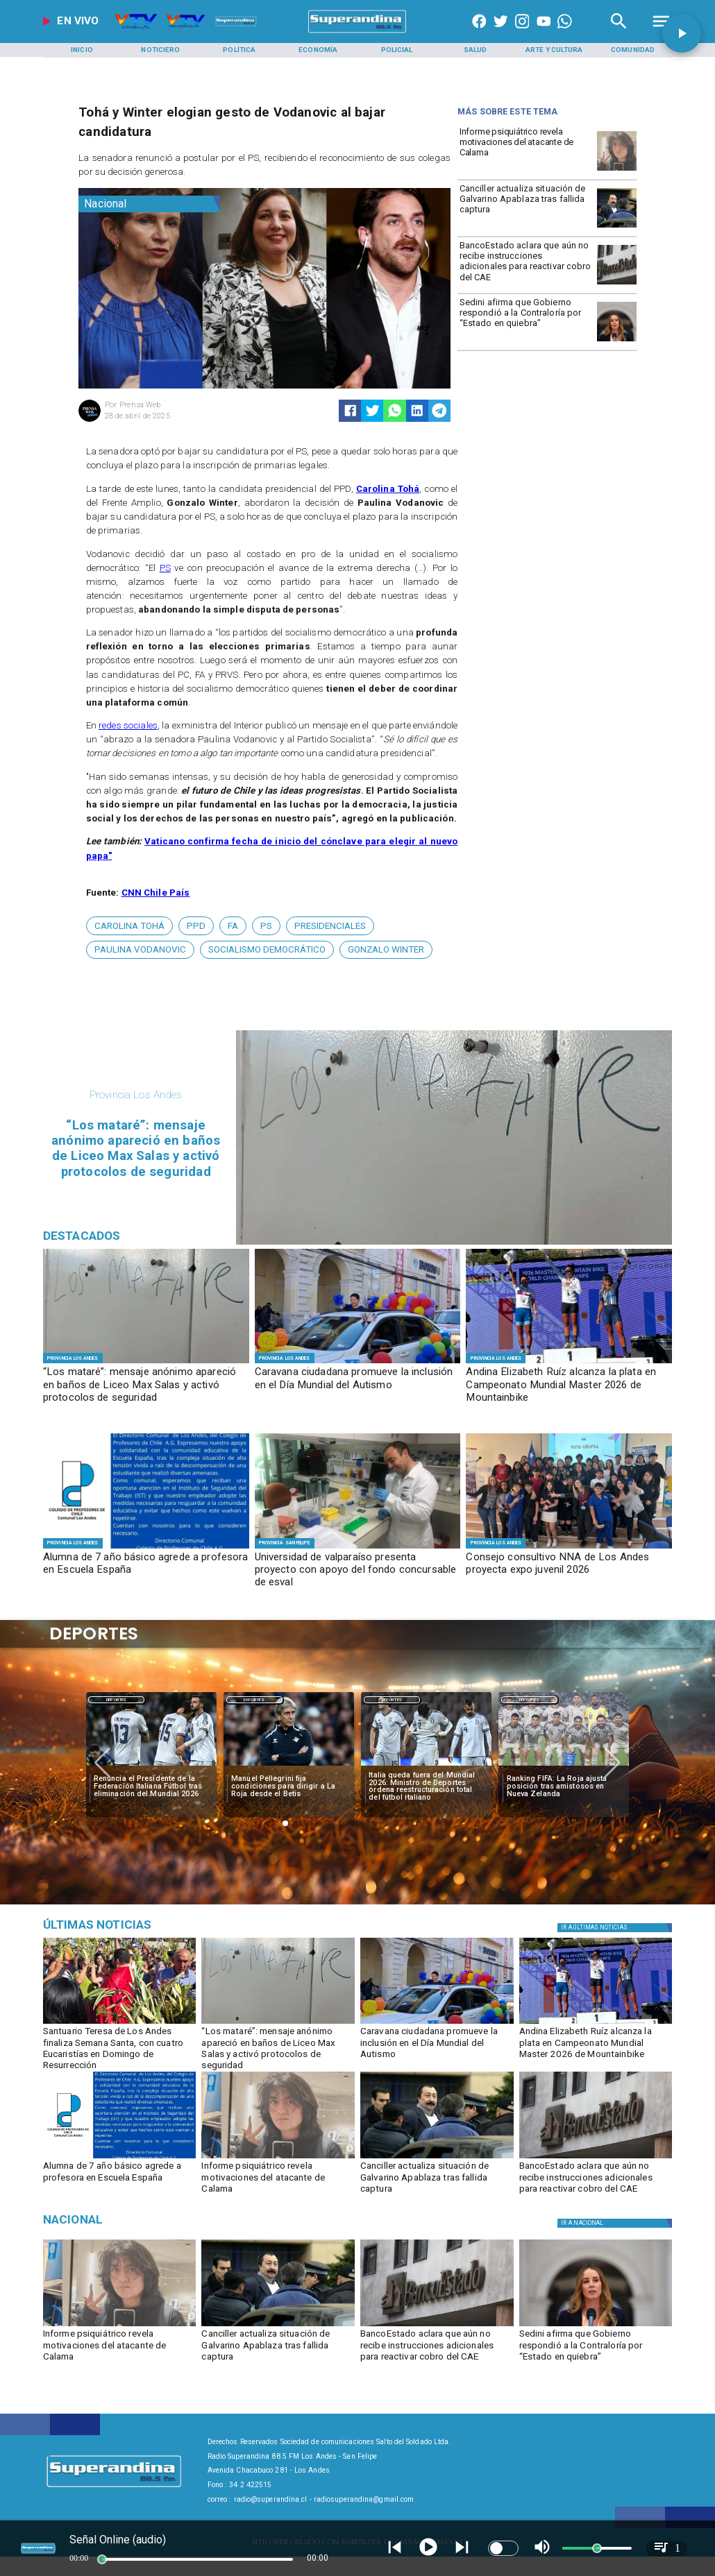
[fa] (232, 925)
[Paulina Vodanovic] (140, 950)
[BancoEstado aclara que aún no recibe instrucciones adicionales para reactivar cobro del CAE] (526, 264)
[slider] (102, 2559)
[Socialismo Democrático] (267, 950)
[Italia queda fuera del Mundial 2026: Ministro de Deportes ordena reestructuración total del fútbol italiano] (426, 1786)
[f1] (358, 1547)
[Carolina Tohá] (129, 925)
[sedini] (617, 341)
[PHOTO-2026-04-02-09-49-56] (569, 1362)
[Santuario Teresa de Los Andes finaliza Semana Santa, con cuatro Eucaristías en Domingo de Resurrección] (119, 2045)
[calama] (617, 170)
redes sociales (128, 725)
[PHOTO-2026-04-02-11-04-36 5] (358, 1362)
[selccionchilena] (563, 1766)
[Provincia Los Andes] (73, 1358)
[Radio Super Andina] (619, 33)
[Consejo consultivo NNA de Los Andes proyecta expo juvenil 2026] (569, 1570)
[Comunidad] (632, 50)
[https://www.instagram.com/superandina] (522, 33)
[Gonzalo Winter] (385, 950)
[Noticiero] (160, 50)
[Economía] (318, 50)
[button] (129, 925)
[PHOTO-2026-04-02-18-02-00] (146, 1362)
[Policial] (396, 50)
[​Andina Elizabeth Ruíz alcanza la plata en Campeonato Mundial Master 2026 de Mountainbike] (569, 1385)
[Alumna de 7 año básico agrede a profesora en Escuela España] (146, 1570)
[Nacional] (149, 204)
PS (165, 568)
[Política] (239, 50)
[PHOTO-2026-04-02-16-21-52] (146, 1547)
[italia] (151, 1766)
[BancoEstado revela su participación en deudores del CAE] (617, 284)
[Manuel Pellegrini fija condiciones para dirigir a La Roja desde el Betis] (288, 1786)
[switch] (503, 2548)
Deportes (116, 1700)
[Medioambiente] (143, 1925)
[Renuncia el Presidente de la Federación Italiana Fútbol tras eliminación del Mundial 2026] (151, 1786)
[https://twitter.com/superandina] (501, 33)
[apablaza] (617, 227)
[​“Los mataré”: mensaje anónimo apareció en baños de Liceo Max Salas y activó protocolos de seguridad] (146, 1385)
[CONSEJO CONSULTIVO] (569, 1547)
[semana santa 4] (119, 2023)
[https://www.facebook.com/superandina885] (479, 33)
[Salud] (475, 50)
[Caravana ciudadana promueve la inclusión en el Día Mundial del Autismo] (358, 1385)
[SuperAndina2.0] (358, 33)
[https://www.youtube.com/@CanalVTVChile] (544, 33)
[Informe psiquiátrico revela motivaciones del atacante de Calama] (526, 150)
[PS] (266, 925)
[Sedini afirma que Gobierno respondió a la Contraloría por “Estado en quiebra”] (526, 321)
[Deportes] (116, 1699)
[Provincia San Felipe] (284, 1543)
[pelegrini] (289, 1766)
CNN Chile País (155, 892)
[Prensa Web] (89, 420)
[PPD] (196, 925)
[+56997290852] (564, 33)
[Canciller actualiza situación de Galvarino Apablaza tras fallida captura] (526, 207)
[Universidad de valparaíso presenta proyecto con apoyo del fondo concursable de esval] (358, 1570)
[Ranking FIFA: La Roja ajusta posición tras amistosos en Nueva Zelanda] (564, 1786)
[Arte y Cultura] (554, 50)
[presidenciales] (330, 925)
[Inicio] (82, 50)
